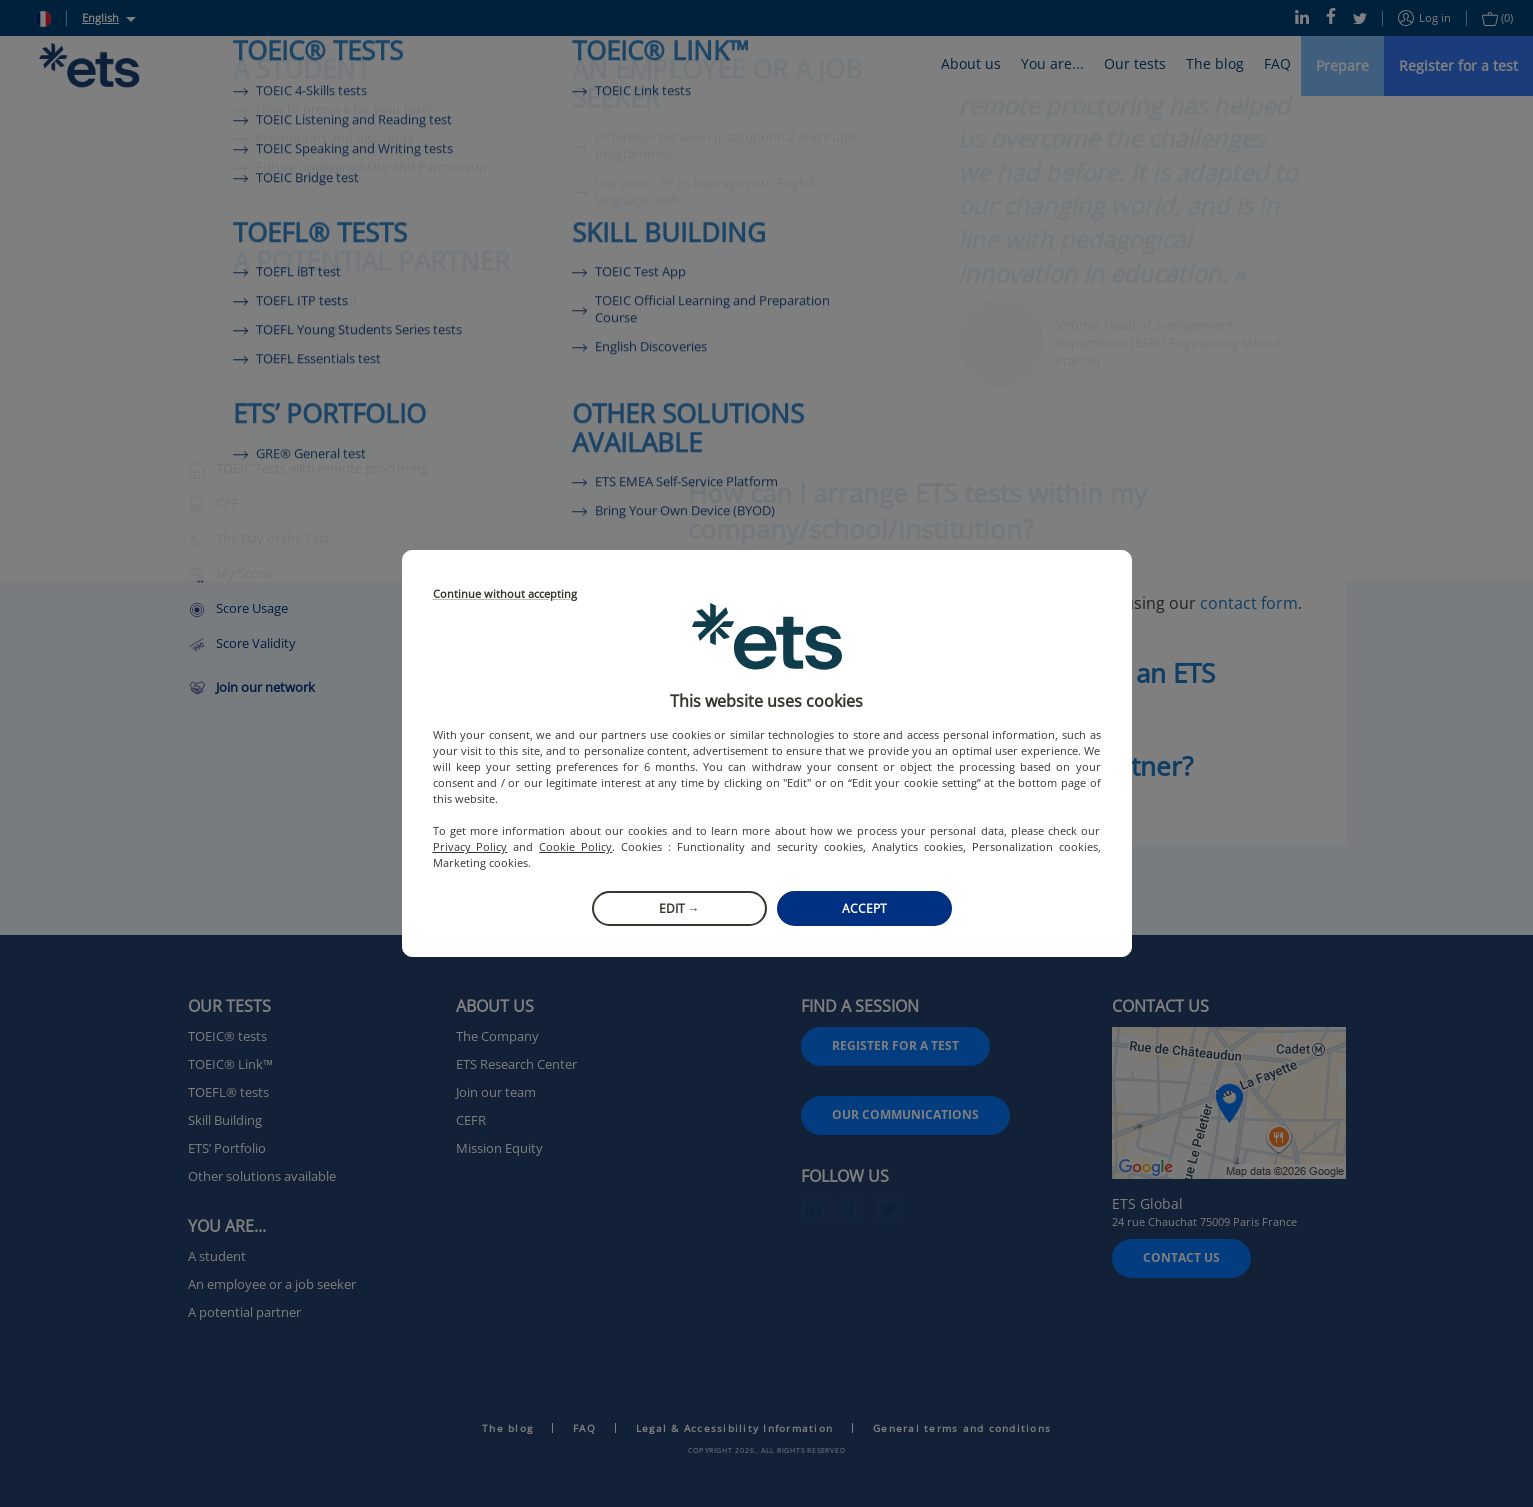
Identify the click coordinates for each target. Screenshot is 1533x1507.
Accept (864, 908)
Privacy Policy (470, 846)
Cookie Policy (575, 846)
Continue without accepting (505, 594)
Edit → (679, 908)
